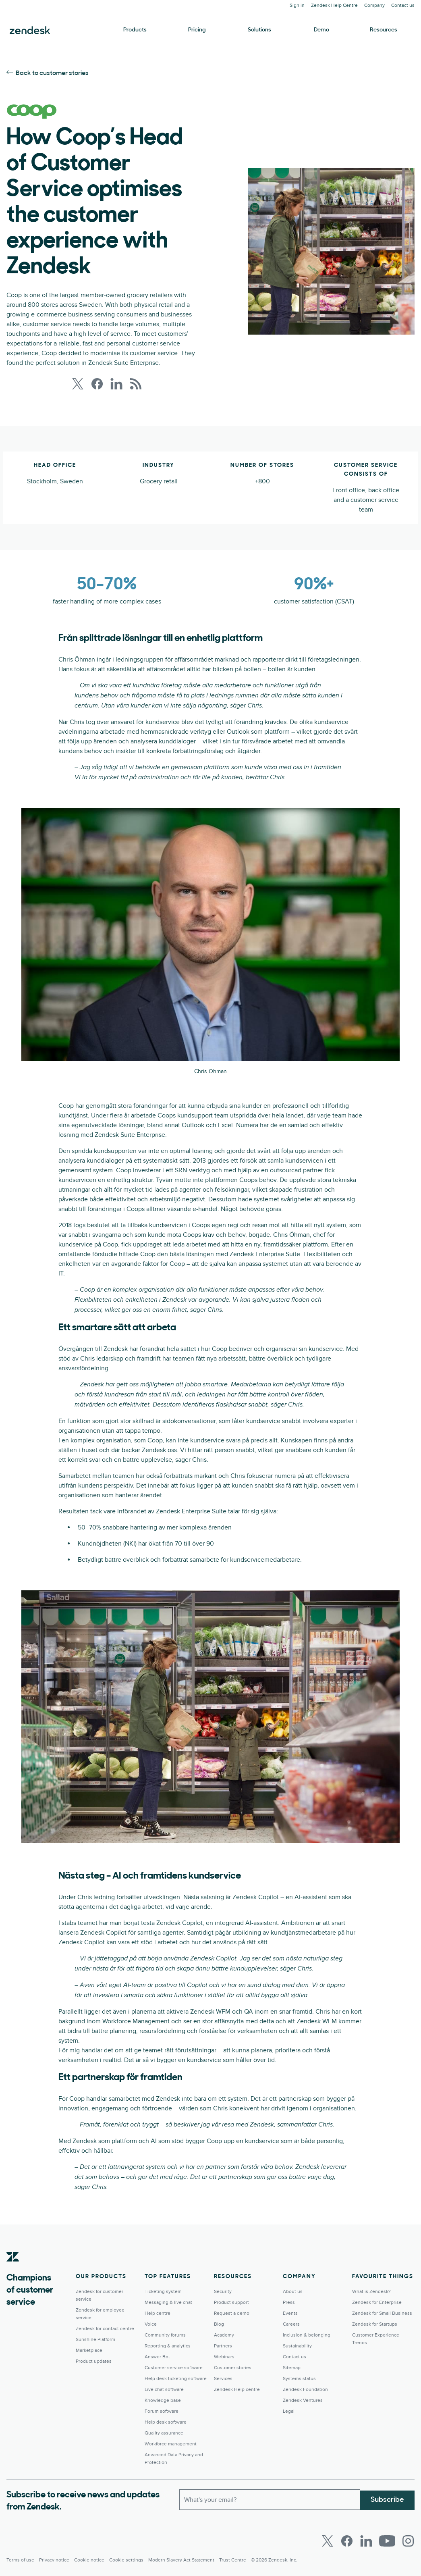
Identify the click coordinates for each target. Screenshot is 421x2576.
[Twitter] (327, 2540)
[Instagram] (408, 2540)
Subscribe (387, 2499)
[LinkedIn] (366, 2540)
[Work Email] (269, 2499)
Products (135, 30)
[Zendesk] (12, 2269)
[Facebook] (346, 2540)
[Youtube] (387, 2540)
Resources (383, 30)
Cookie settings (126, 2560)
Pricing (197, 30)
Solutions (259, 30)
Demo (321, 30)
